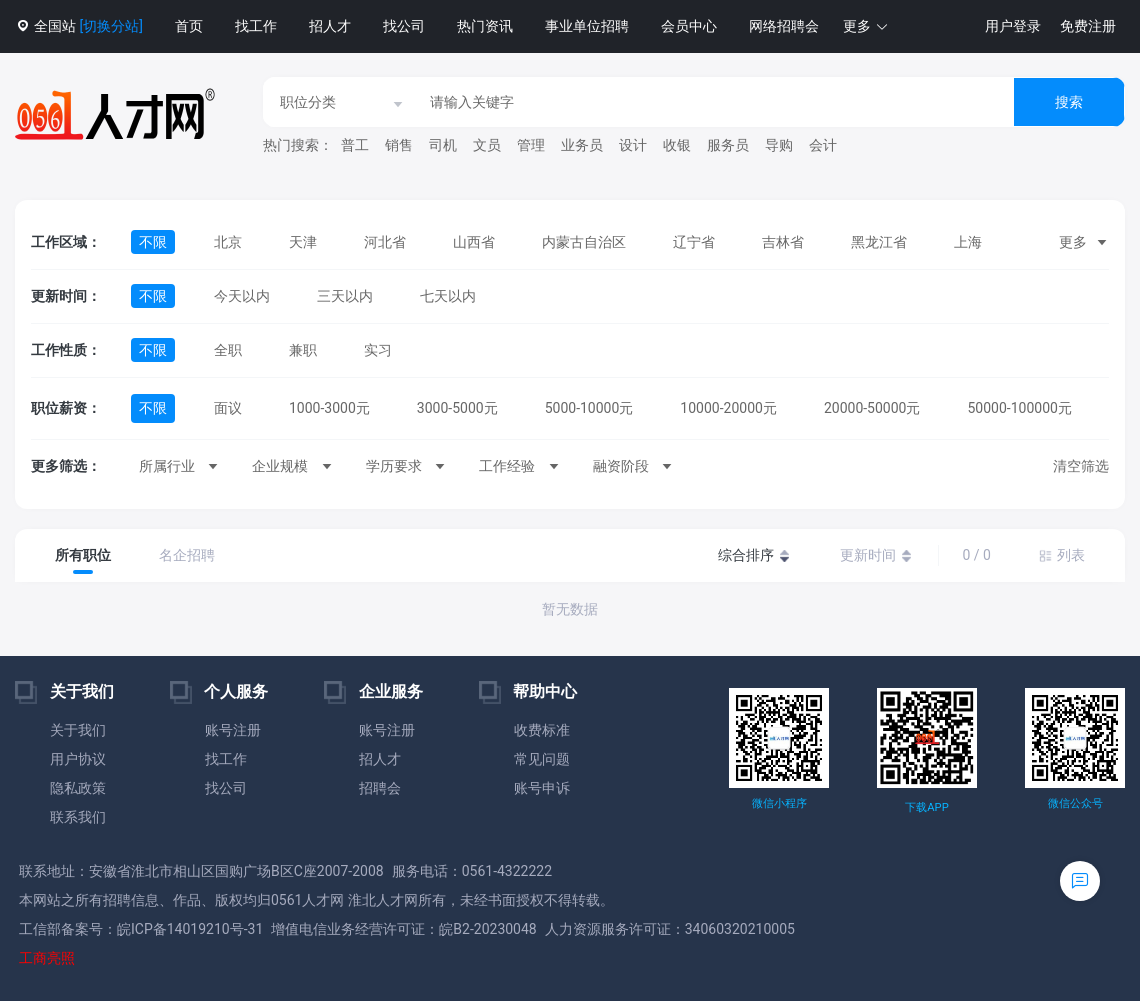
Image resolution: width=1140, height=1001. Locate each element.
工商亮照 (47, 958)
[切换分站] (110, 26)
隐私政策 (78, 788)
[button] (866, 26)
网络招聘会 (784, 26)
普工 (355, 145)
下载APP (926, 807)
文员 (487, 145)
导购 (779, 145)
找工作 (256, 26)
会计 (823, 145)
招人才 (330, 26)
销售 (399, 145)
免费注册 (1088, 26)
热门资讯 (485, 26)
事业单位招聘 (587, 26)
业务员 (582, 145)
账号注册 (233, 730)
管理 (531, 145)
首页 (189, 26)
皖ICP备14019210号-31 (190, 929)
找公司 (404, 26)
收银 (677, 145)
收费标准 (542, 730)
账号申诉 (542, 788)
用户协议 (78, 759)
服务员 (728, 145)
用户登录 (1013, 26)
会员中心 (689, 26)
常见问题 (542, 759)
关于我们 (78, 730)
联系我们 (78, 817)
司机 (443, 145)
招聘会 (380, 788)
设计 (633, 145)
